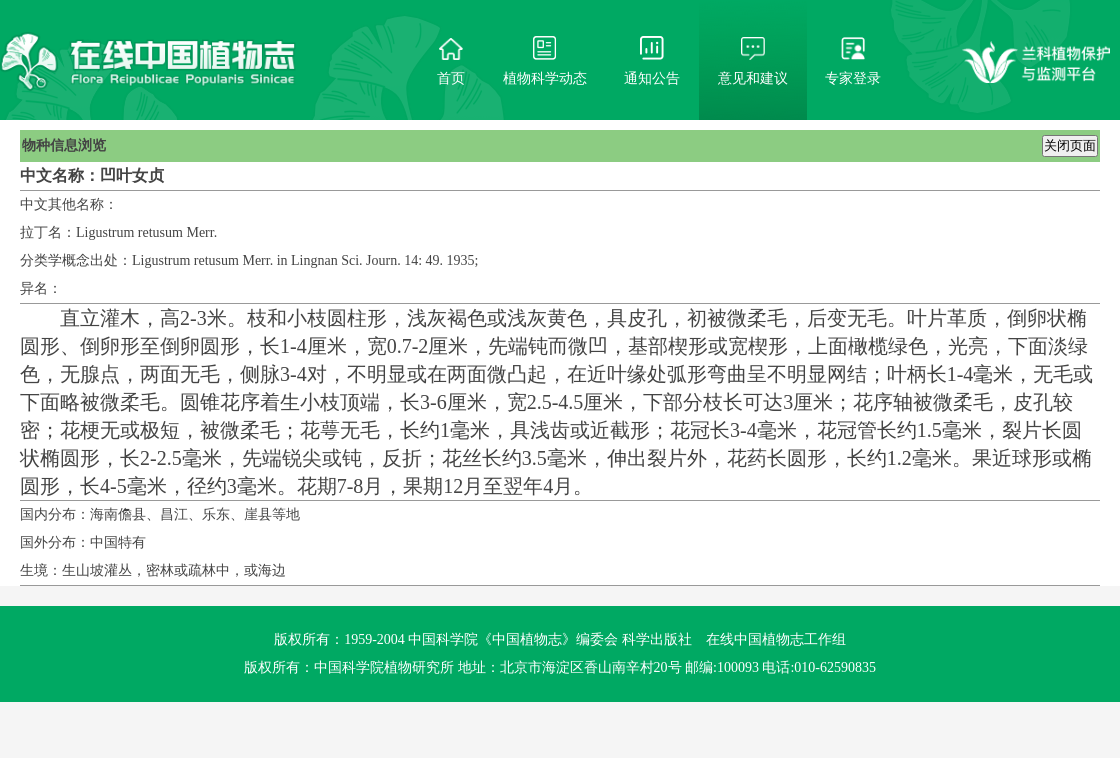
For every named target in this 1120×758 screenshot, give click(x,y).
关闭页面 (1070, 145)
